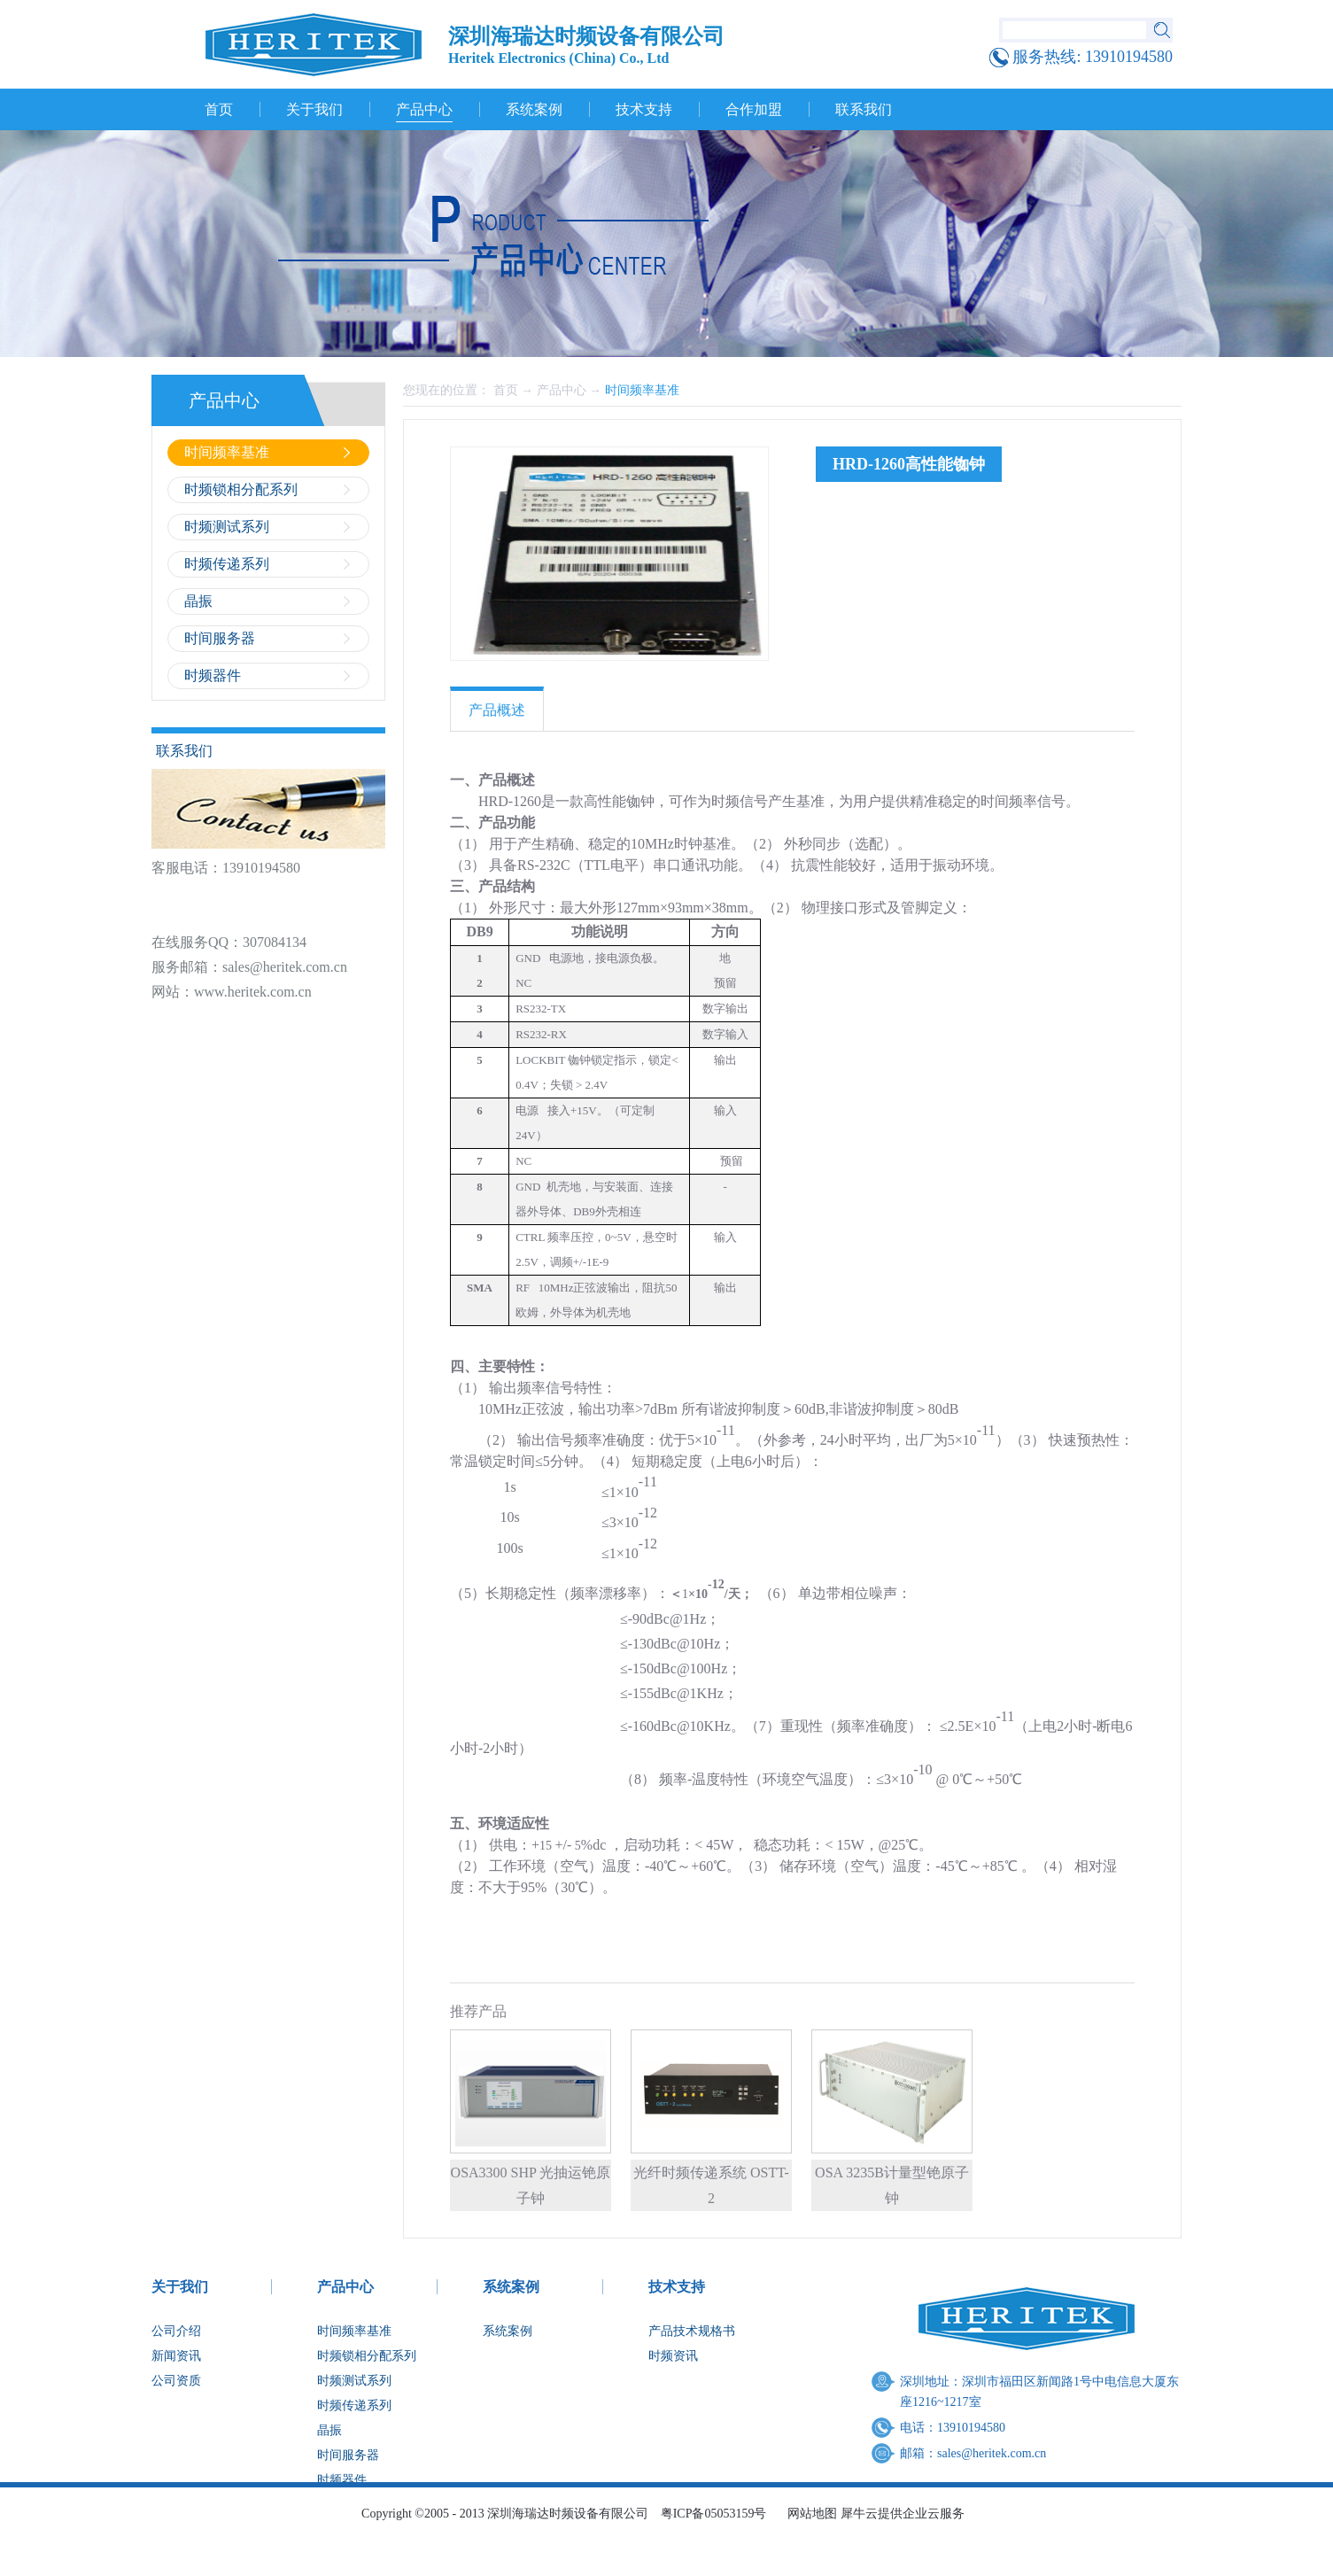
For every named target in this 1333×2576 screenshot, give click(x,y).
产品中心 (561, 390)
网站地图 (809, 2513)
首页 (219, 109)
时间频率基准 (642, 390)
